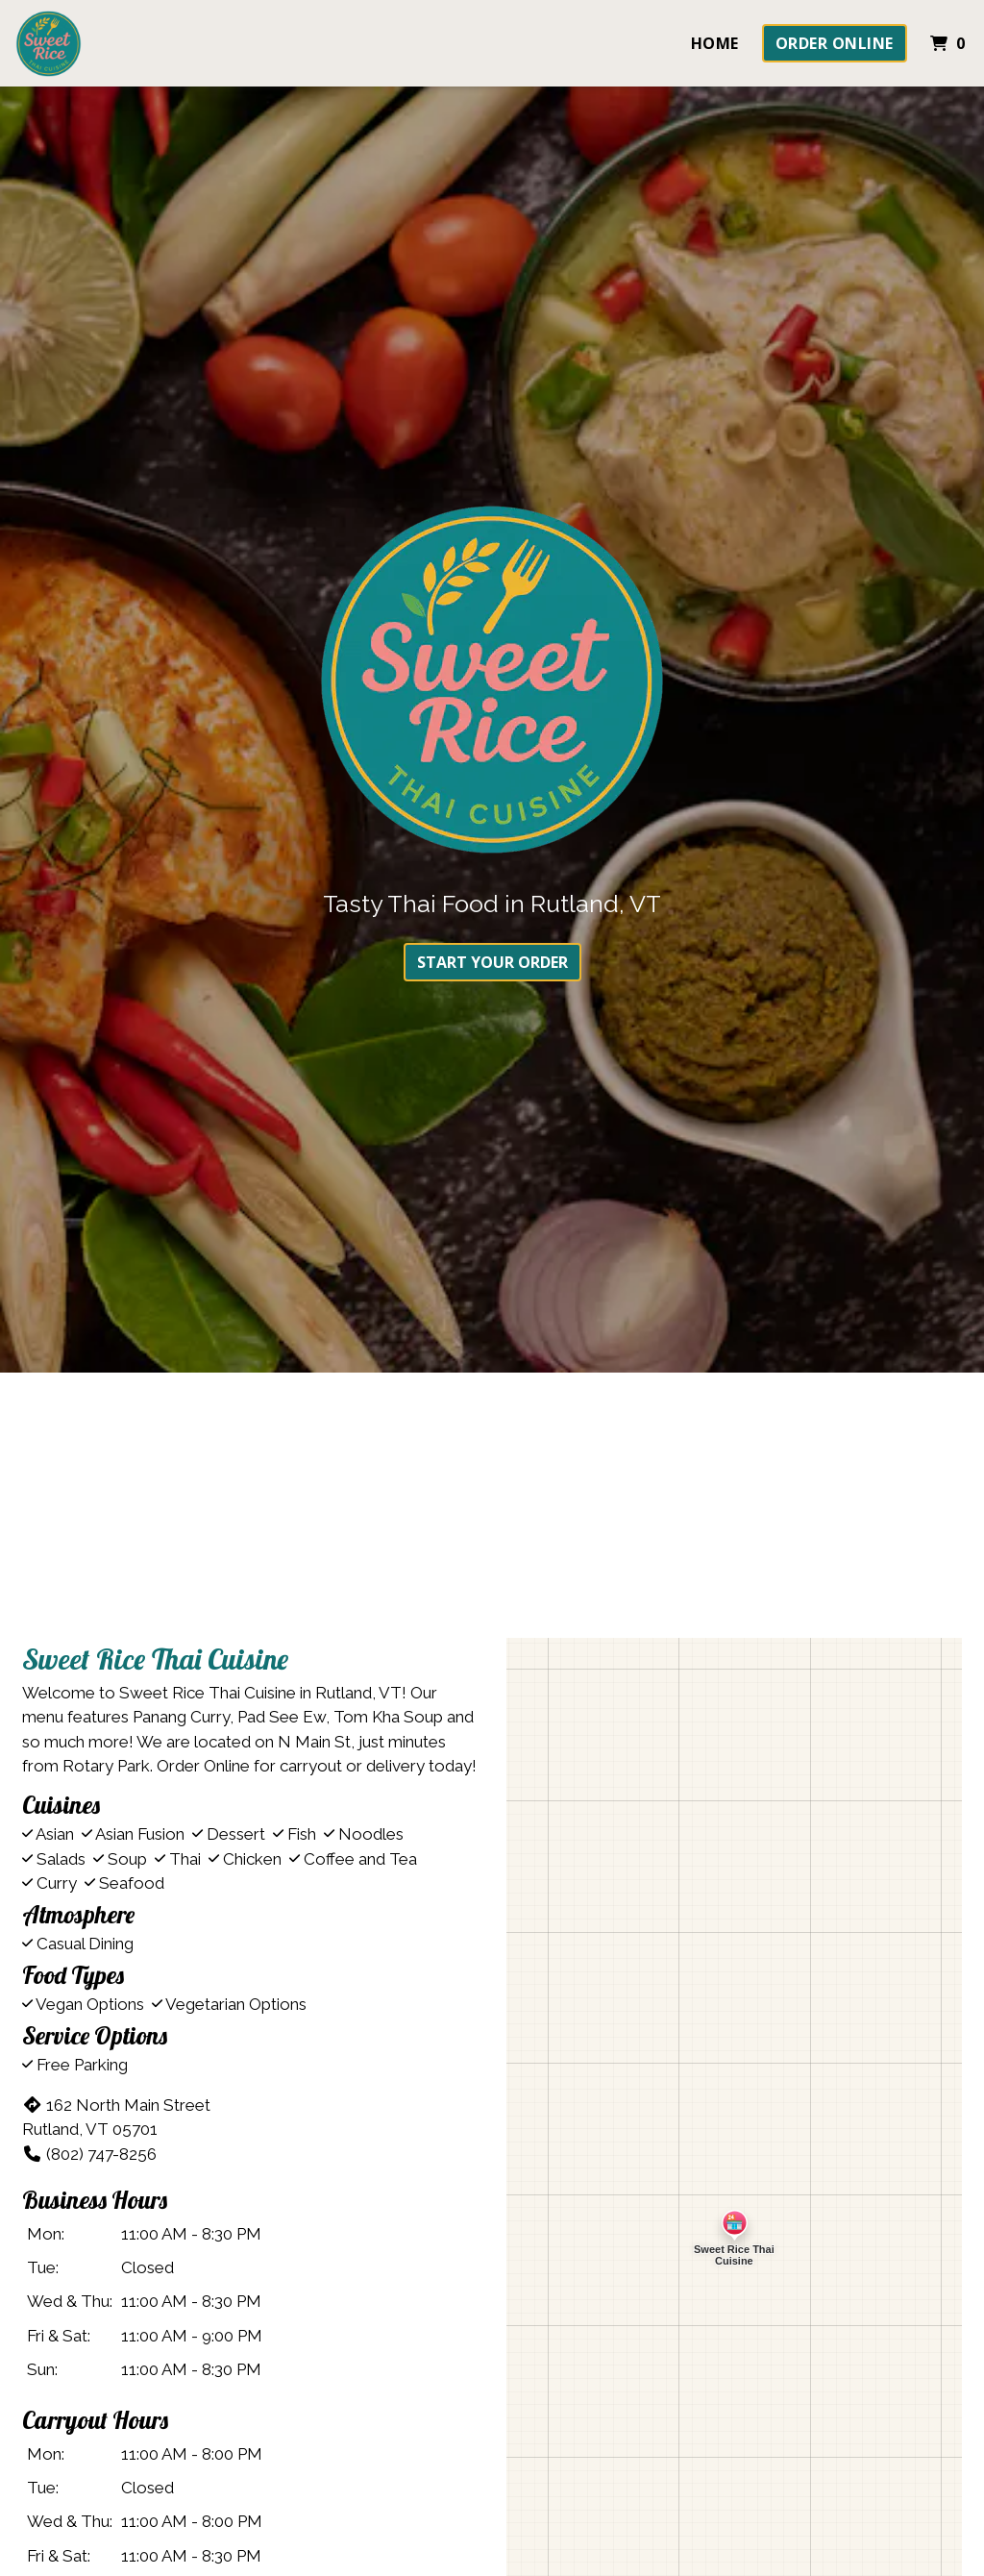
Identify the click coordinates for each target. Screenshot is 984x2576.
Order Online (834, 43)
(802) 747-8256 (89, 2154)
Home (715, 43)
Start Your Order (492, 962)
